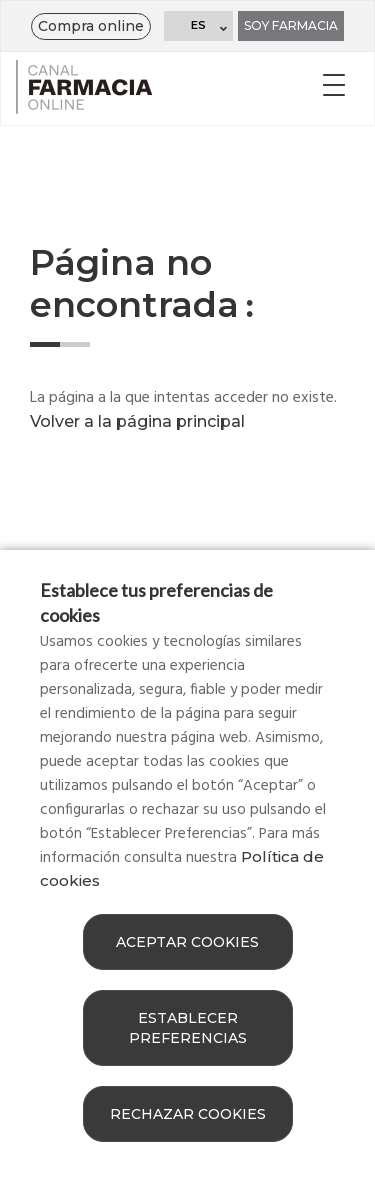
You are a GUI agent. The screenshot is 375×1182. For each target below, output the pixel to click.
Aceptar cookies (187, 942)
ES (198, 25)
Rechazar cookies (188, 1114)
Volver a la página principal (137, 421)
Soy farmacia (291, 25)
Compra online (91, 26)
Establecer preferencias (188, 1028)
